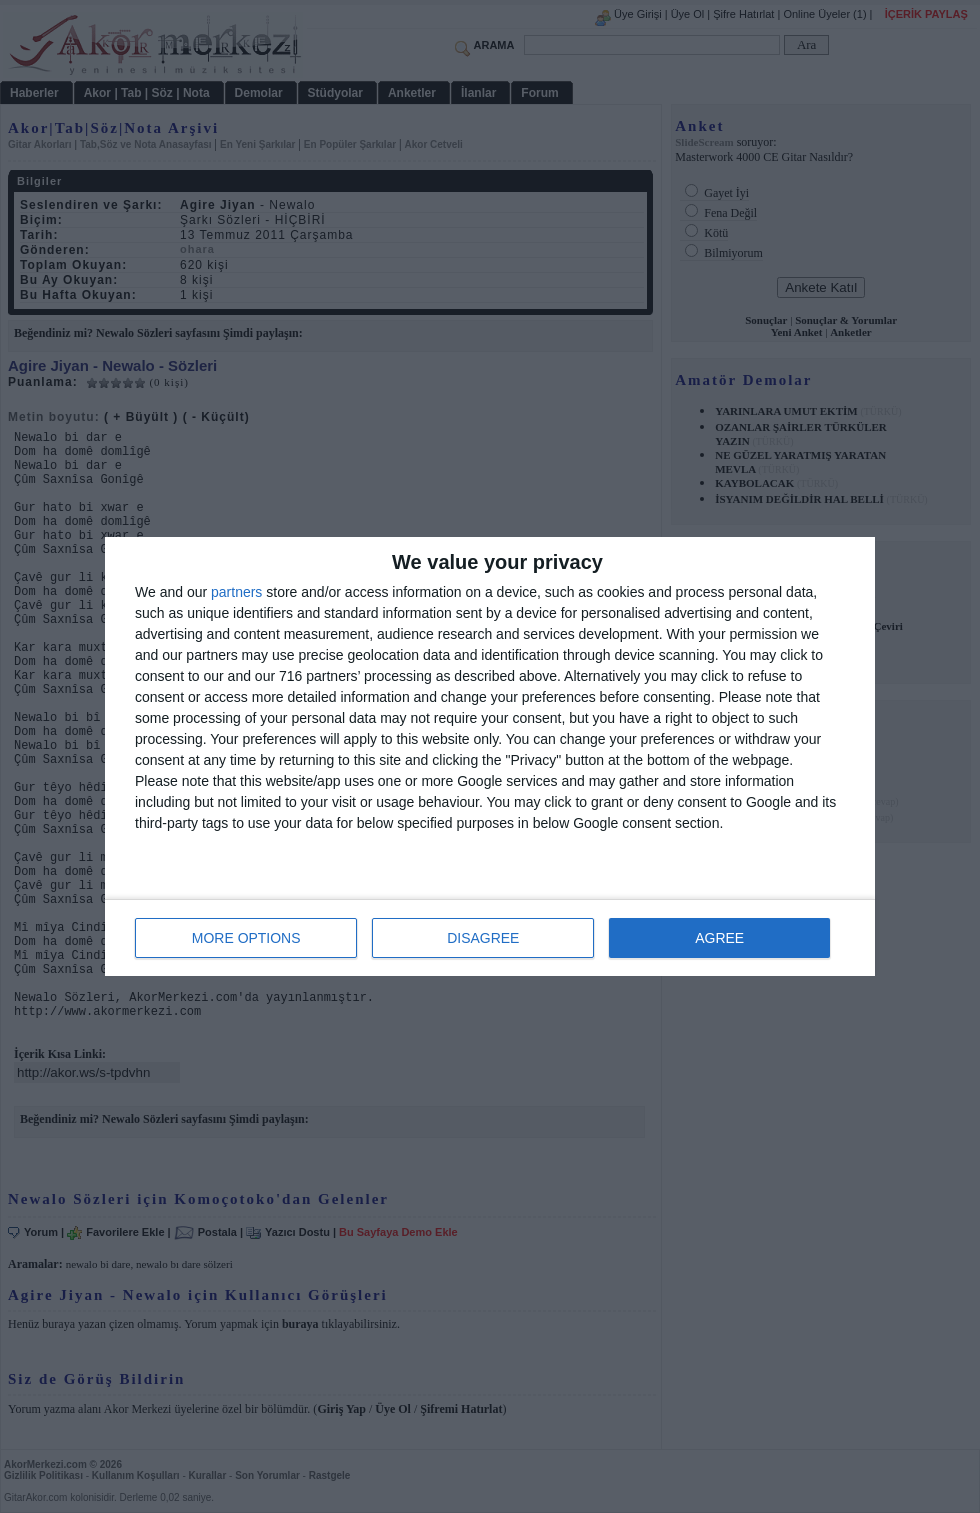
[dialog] (490, 756)
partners (236, 592)
